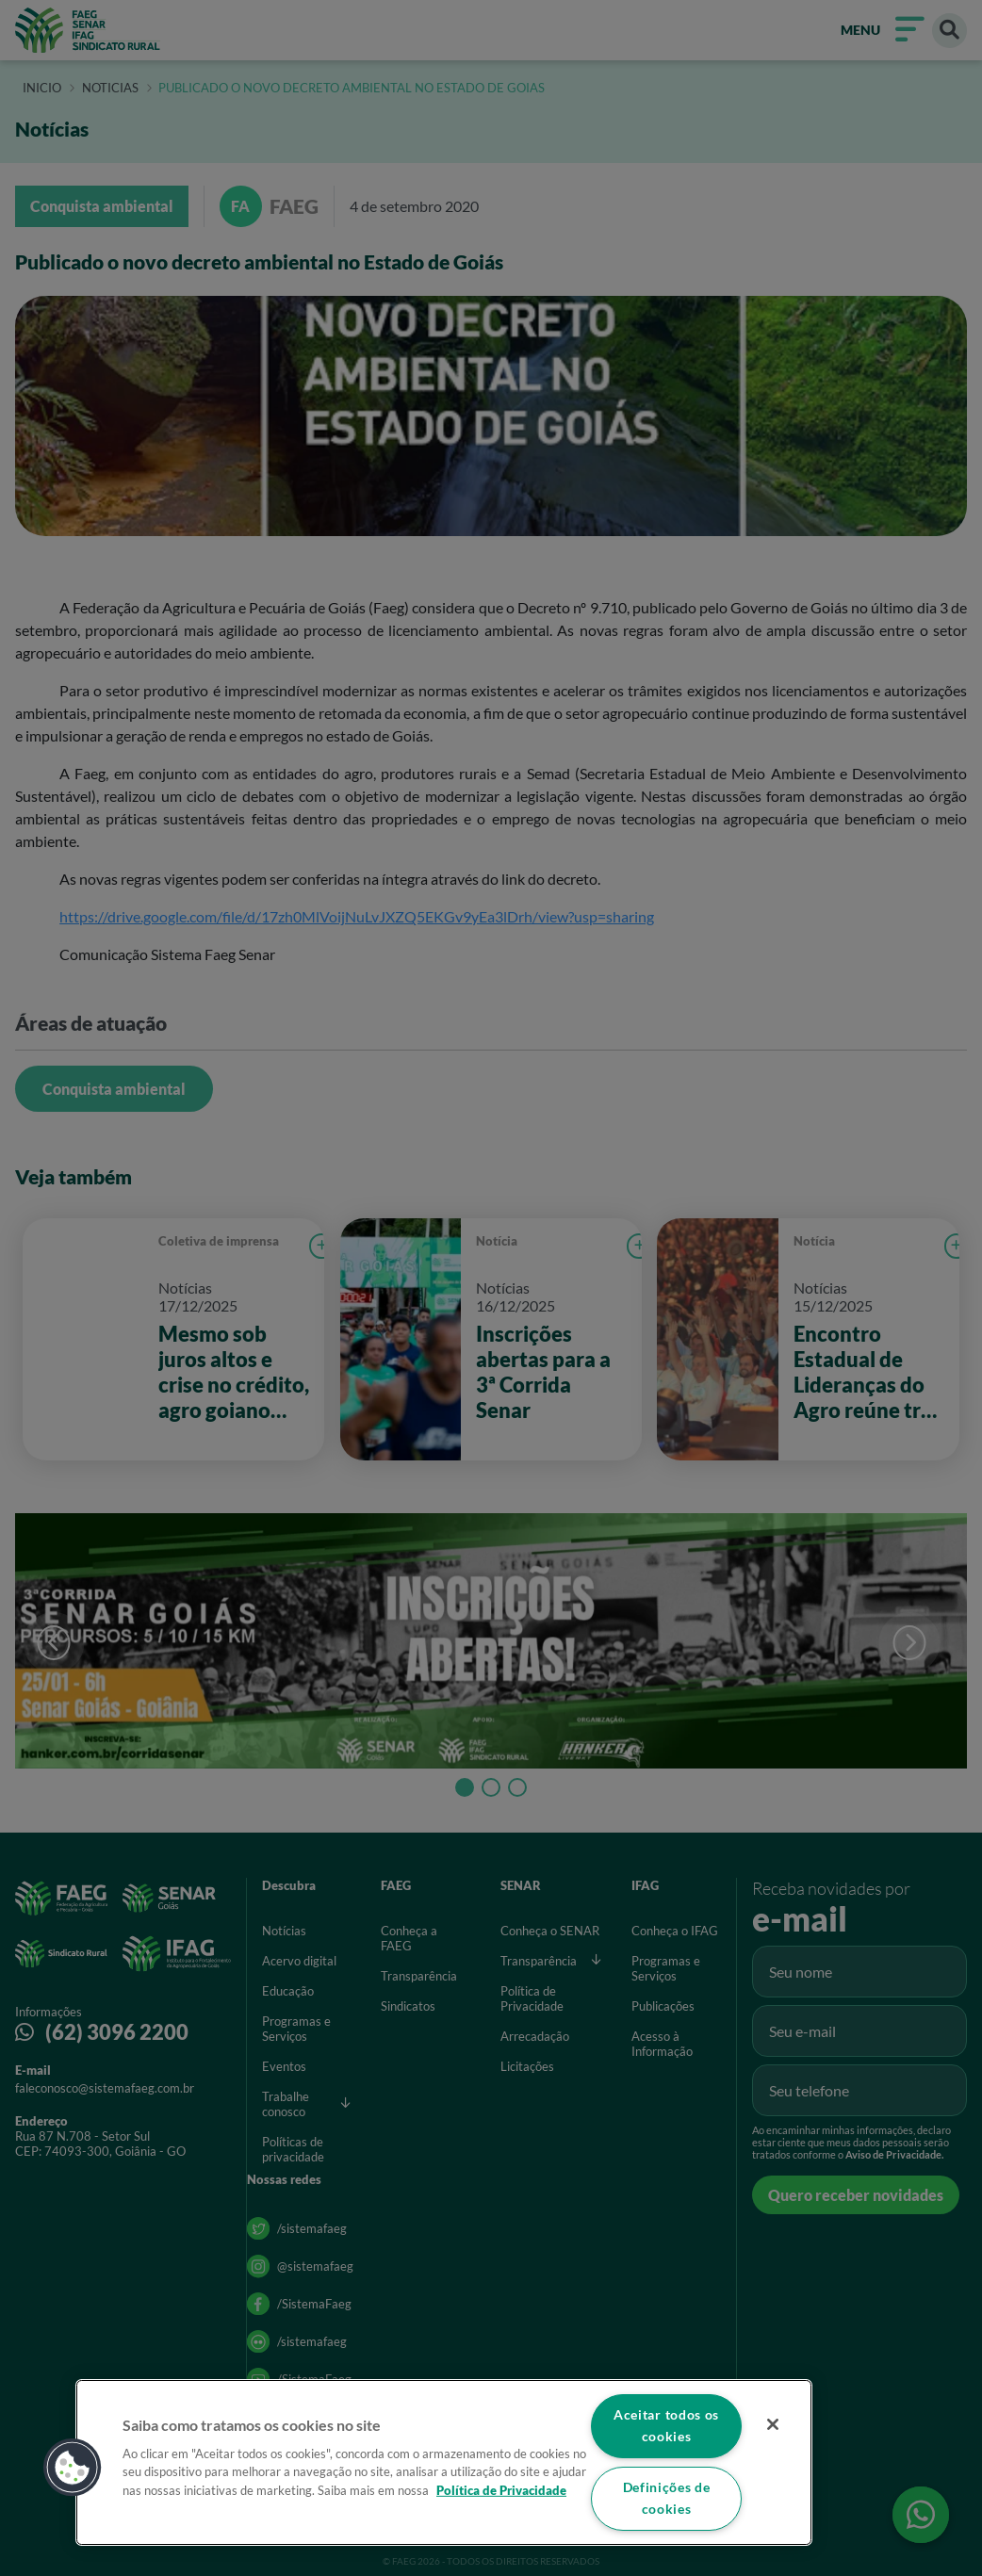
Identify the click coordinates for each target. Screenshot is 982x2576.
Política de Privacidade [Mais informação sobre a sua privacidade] (501, 2489)
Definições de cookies (666, 2499)
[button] (72, 2467)
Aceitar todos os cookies (667, 2425)
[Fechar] (773, 2424)
